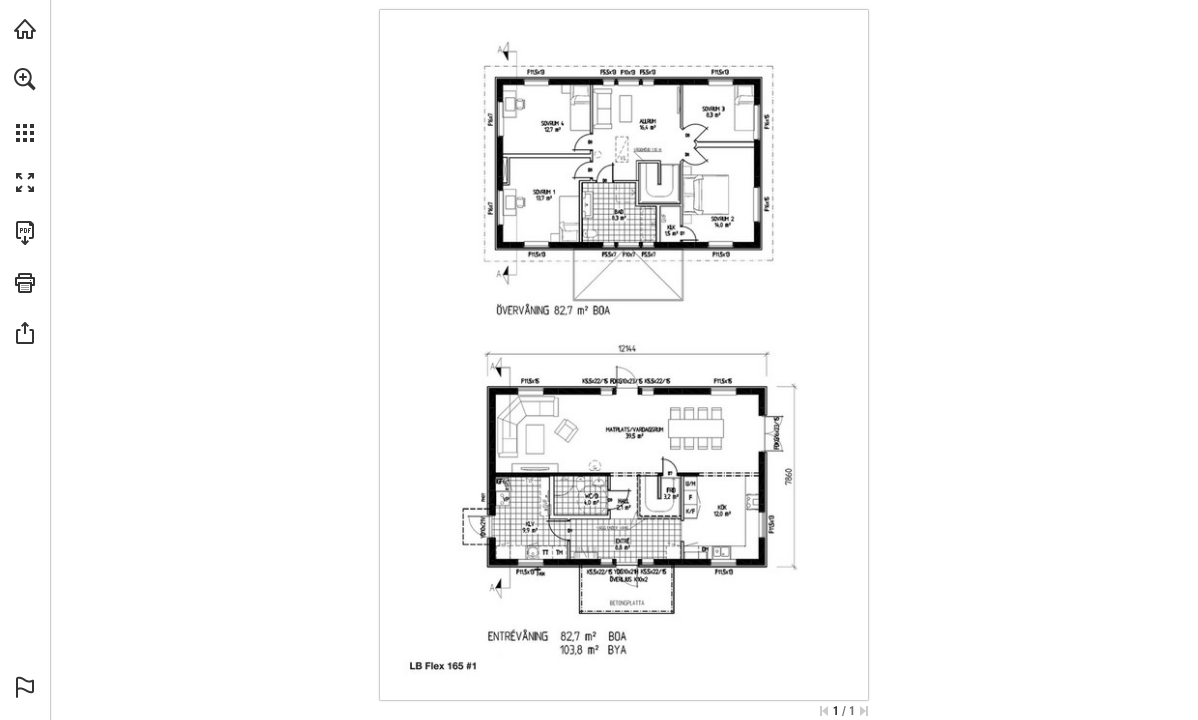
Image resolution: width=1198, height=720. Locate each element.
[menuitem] (25, 105)
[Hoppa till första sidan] (824, 711)
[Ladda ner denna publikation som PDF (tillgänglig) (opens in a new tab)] (25, 233)
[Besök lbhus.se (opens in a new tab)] (25, 29)
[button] (25, 79)
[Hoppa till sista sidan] (864, 711)
